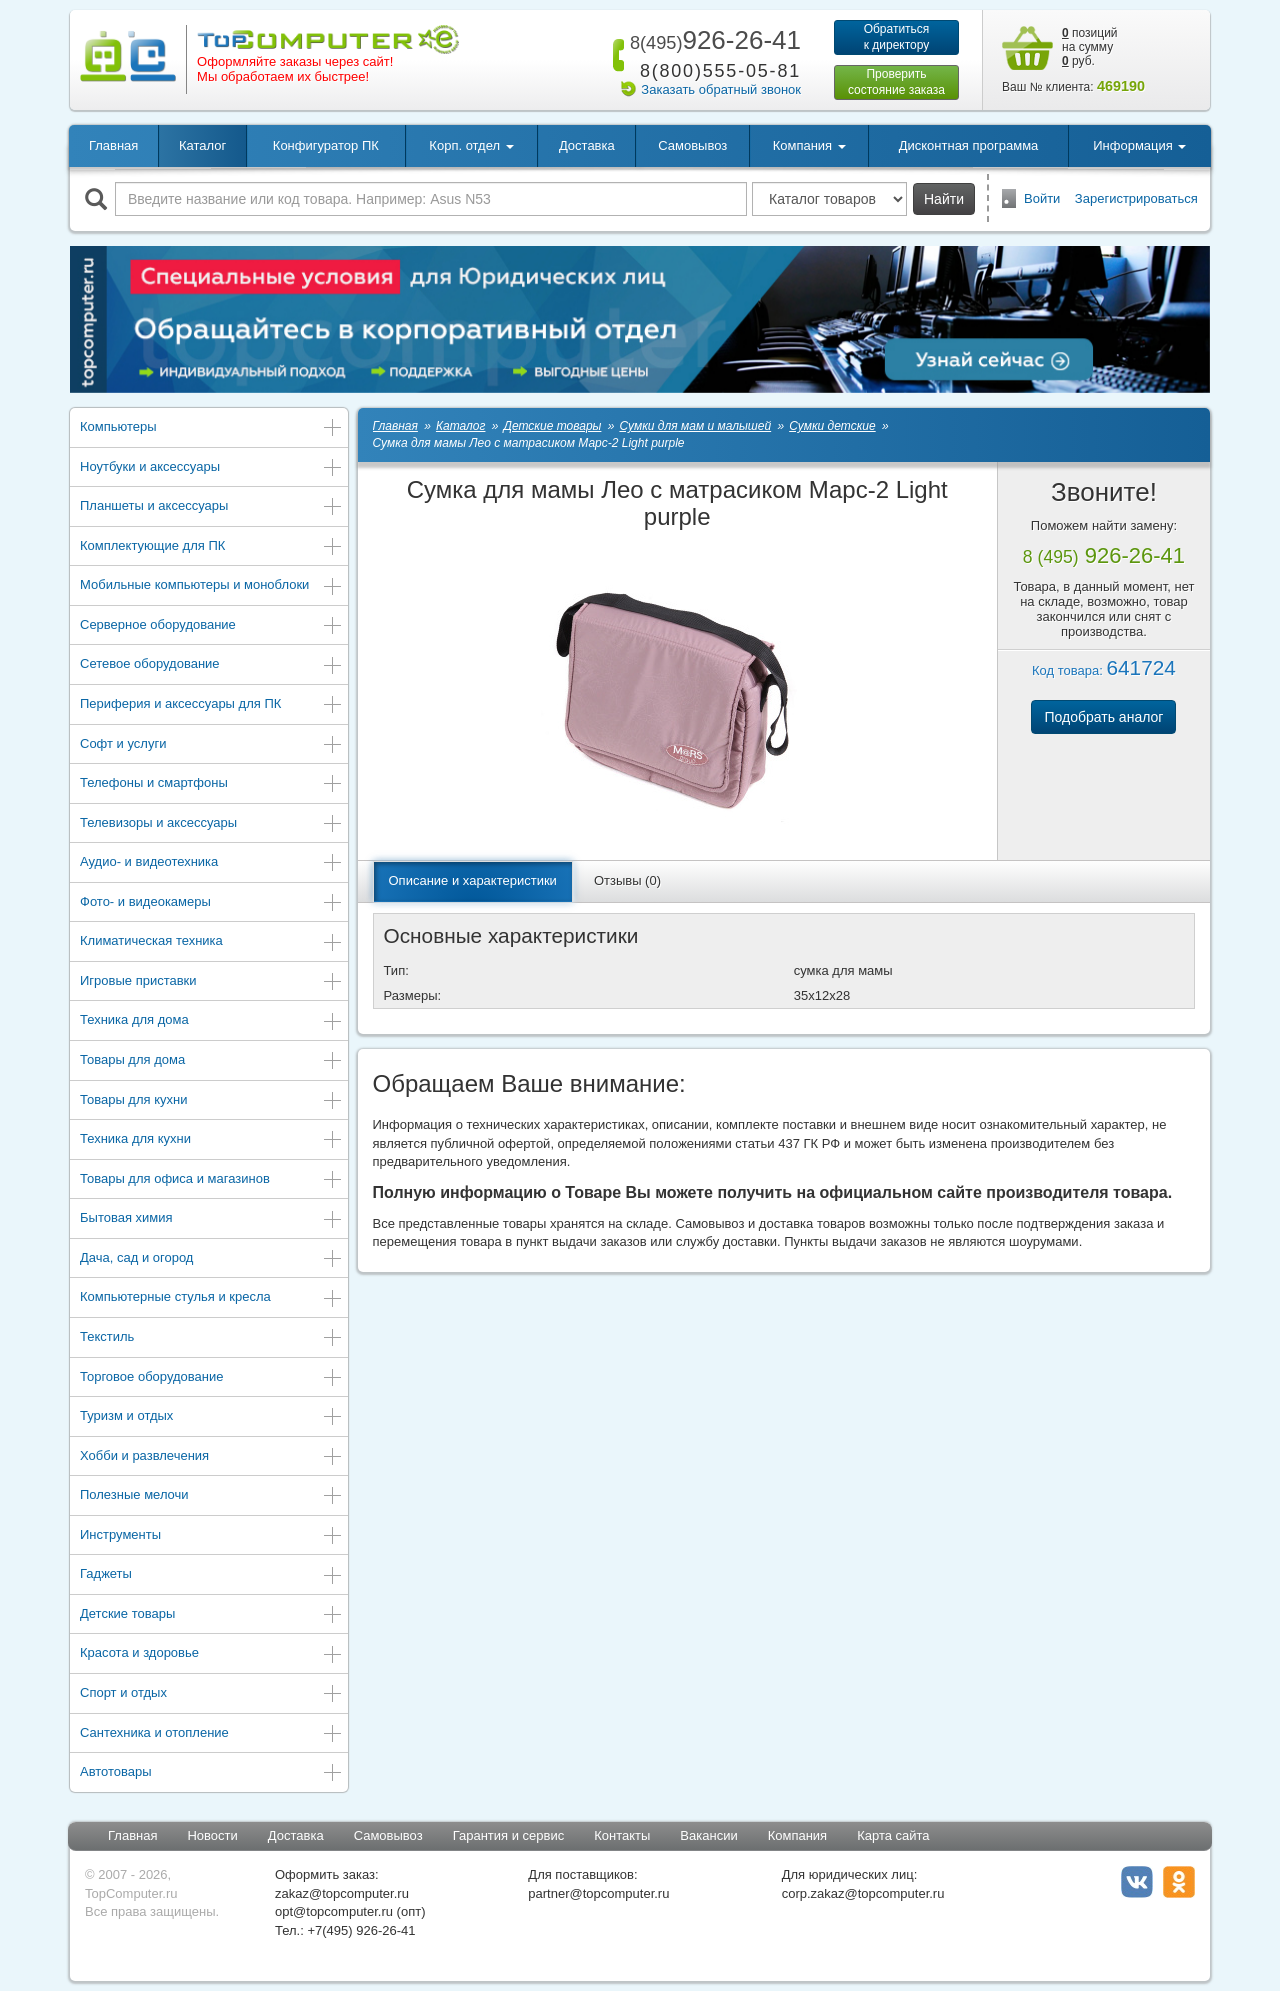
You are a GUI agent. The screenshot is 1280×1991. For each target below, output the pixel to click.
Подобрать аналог (1103, 717)
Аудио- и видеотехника (211, 863)
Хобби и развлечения (211, 1457)
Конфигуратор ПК (326, 145)
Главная (113, 145)
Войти (1042, 198)
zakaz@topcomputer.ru (342, 1893)
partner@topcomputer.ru (598, 1893)
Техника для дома (211, 1021)
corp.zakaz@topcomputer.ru (863, 1893)
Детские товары (211, 1615)
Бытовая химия (211, 1219)
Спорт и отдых (211, 1694)
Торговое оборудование (211, 1378)
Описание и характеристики (473, 880)
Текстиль (211, 1338)
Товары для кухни (211, 1101)
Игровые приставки (211, 982)
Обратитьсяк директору (897, 37)
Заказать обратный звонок (721, 89)
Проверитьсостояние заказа (896, 82)
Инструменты (211, 1536)
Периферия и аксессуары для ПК (211, 705)
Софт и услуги (211, 745)
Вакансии (708, 1835)
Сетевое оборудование (211, 665)
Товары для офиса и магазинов (211, 1180)
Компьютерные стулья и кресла (211, 1298)
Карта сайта (893, 1835)
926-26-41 (712, 40)
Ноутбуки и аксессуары (211, 468)
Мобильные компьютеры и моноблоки (211, 586)
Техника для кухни (211, 1140)
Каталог (202, 145)
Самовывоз (692, 145)
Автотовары (211, 1773)
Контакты (622, 1835)
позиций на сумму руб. (1090, 47)
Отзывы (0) (627, 880)
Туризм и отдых (211, 1417)
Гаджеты (211, 1575)
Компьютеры (211, 428)
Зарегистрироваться (1136, 198)
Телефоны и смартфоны (211, 784)
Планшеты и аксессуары (211, 507)
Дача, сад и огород (211, 1259)
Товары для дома (211, 1061)
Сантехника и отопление (211, 1734)
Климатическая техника (211, 942)
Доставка (587, 145)
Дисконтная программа (969, 145)
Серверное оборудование (211, 626)
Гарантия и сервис (509, 1835)
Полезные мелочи (211, 1496)
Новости (212, 1835)
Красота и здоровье (211, 1654)
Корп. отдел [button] (471, 145)
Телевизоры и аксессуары (211, 824)
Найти (944, 199)
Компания (798, 1835)
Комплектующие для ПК (211, 547)
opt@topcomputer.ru (334, 1911)
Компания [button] (809, 145)
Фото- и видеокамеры (211, 903)
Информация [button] (1139, 145)
